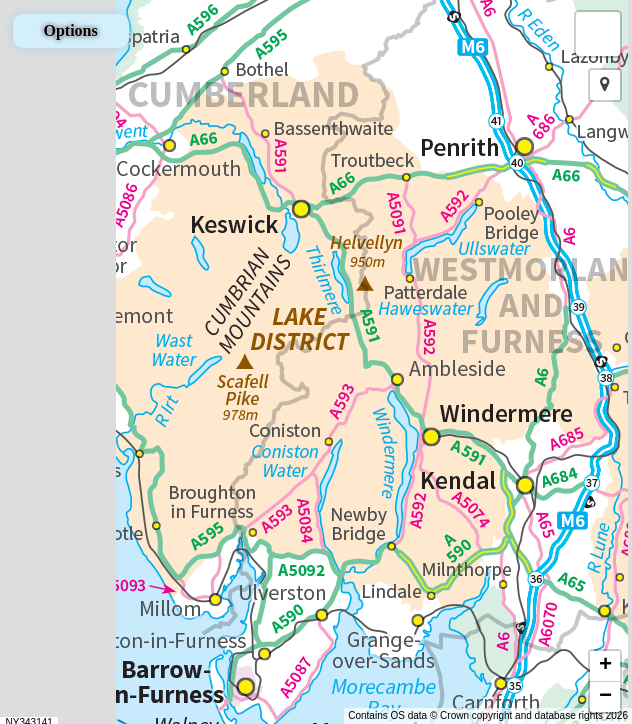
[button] (598, 34)
